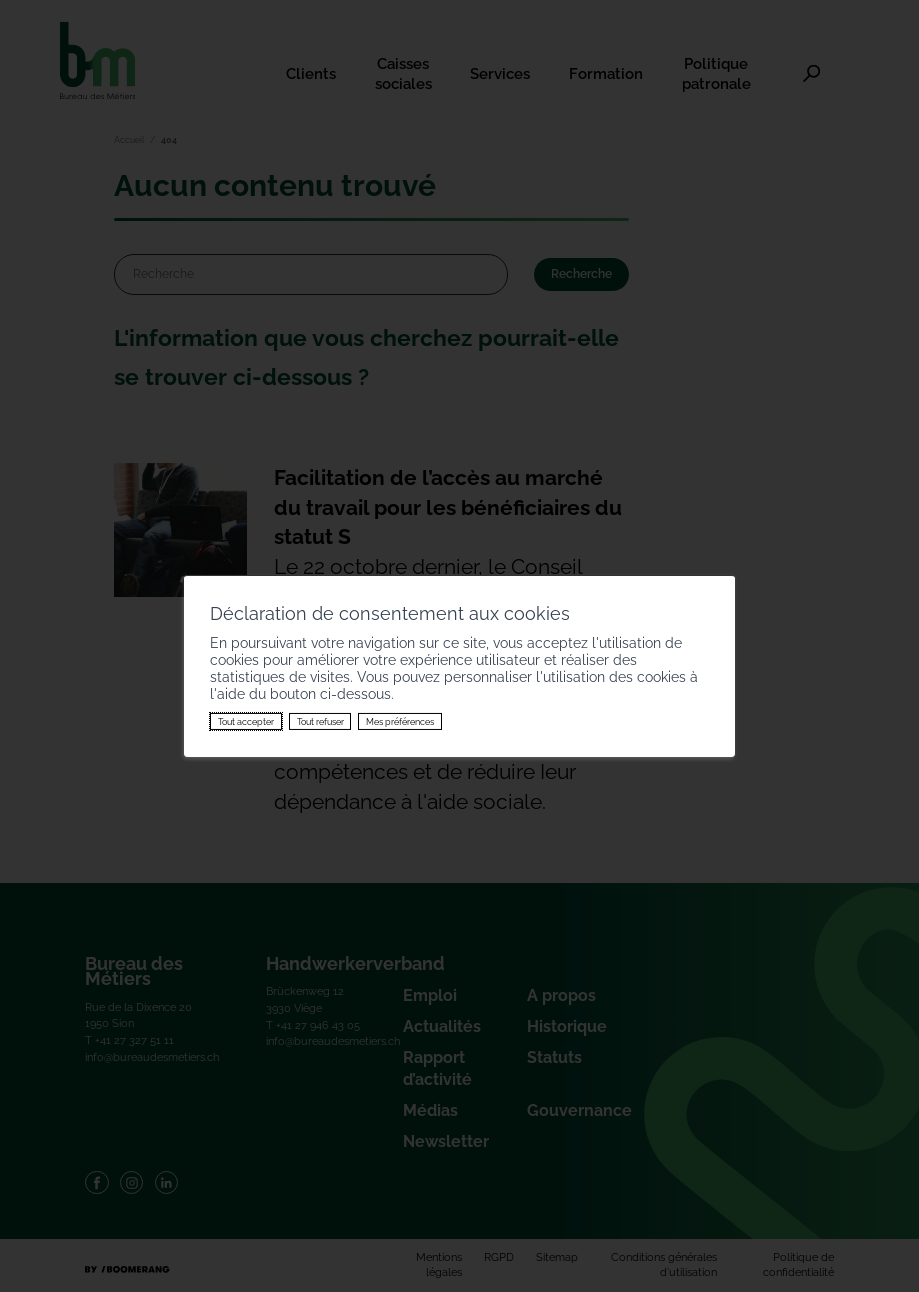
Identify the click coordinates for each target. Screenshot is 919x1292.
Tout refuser (320, 721)
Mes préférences (400, 721)
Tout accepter (246, 721)
